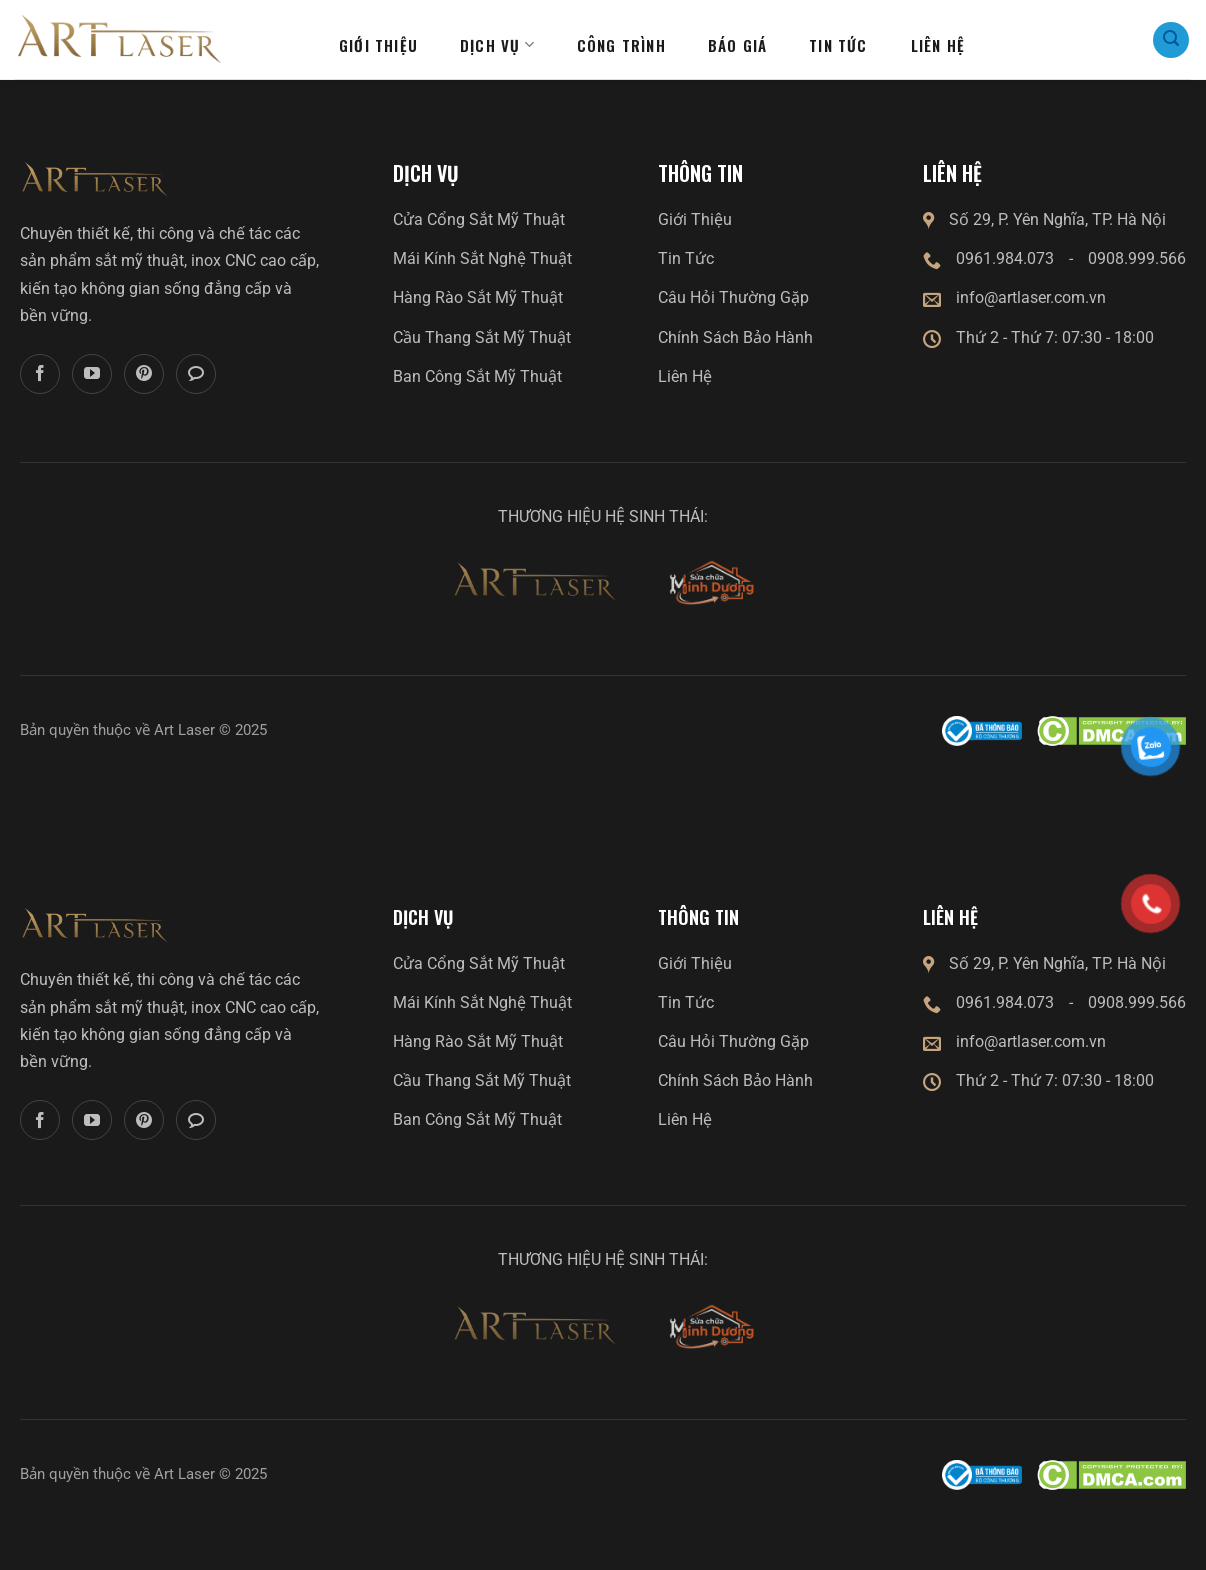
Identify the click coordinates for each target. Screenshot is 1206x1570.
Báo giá (737, 45)
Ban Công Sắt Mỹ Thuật (477, 376)
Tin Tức (686, 258)
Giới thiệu (378, 45)
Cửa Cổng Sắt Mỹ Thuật (479, 219)
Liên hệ (938, 45)
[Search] (1171, 40)
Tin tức (838, 45)
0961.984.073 (1005, 258)
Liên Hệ (685, 376)
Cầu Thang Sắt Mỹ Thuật (482, 337)
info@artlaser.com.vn (1031, 297)
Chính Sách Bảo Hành (735, 337)
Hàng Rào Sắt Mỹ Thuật (478, 297)
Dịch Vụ (497, 45)
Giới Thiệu (695, 219)
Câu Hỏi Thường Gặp (733, 297)
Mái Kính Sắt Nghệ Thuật (482, 258)
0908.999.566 (1137, 258)
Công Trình (621, 45)
